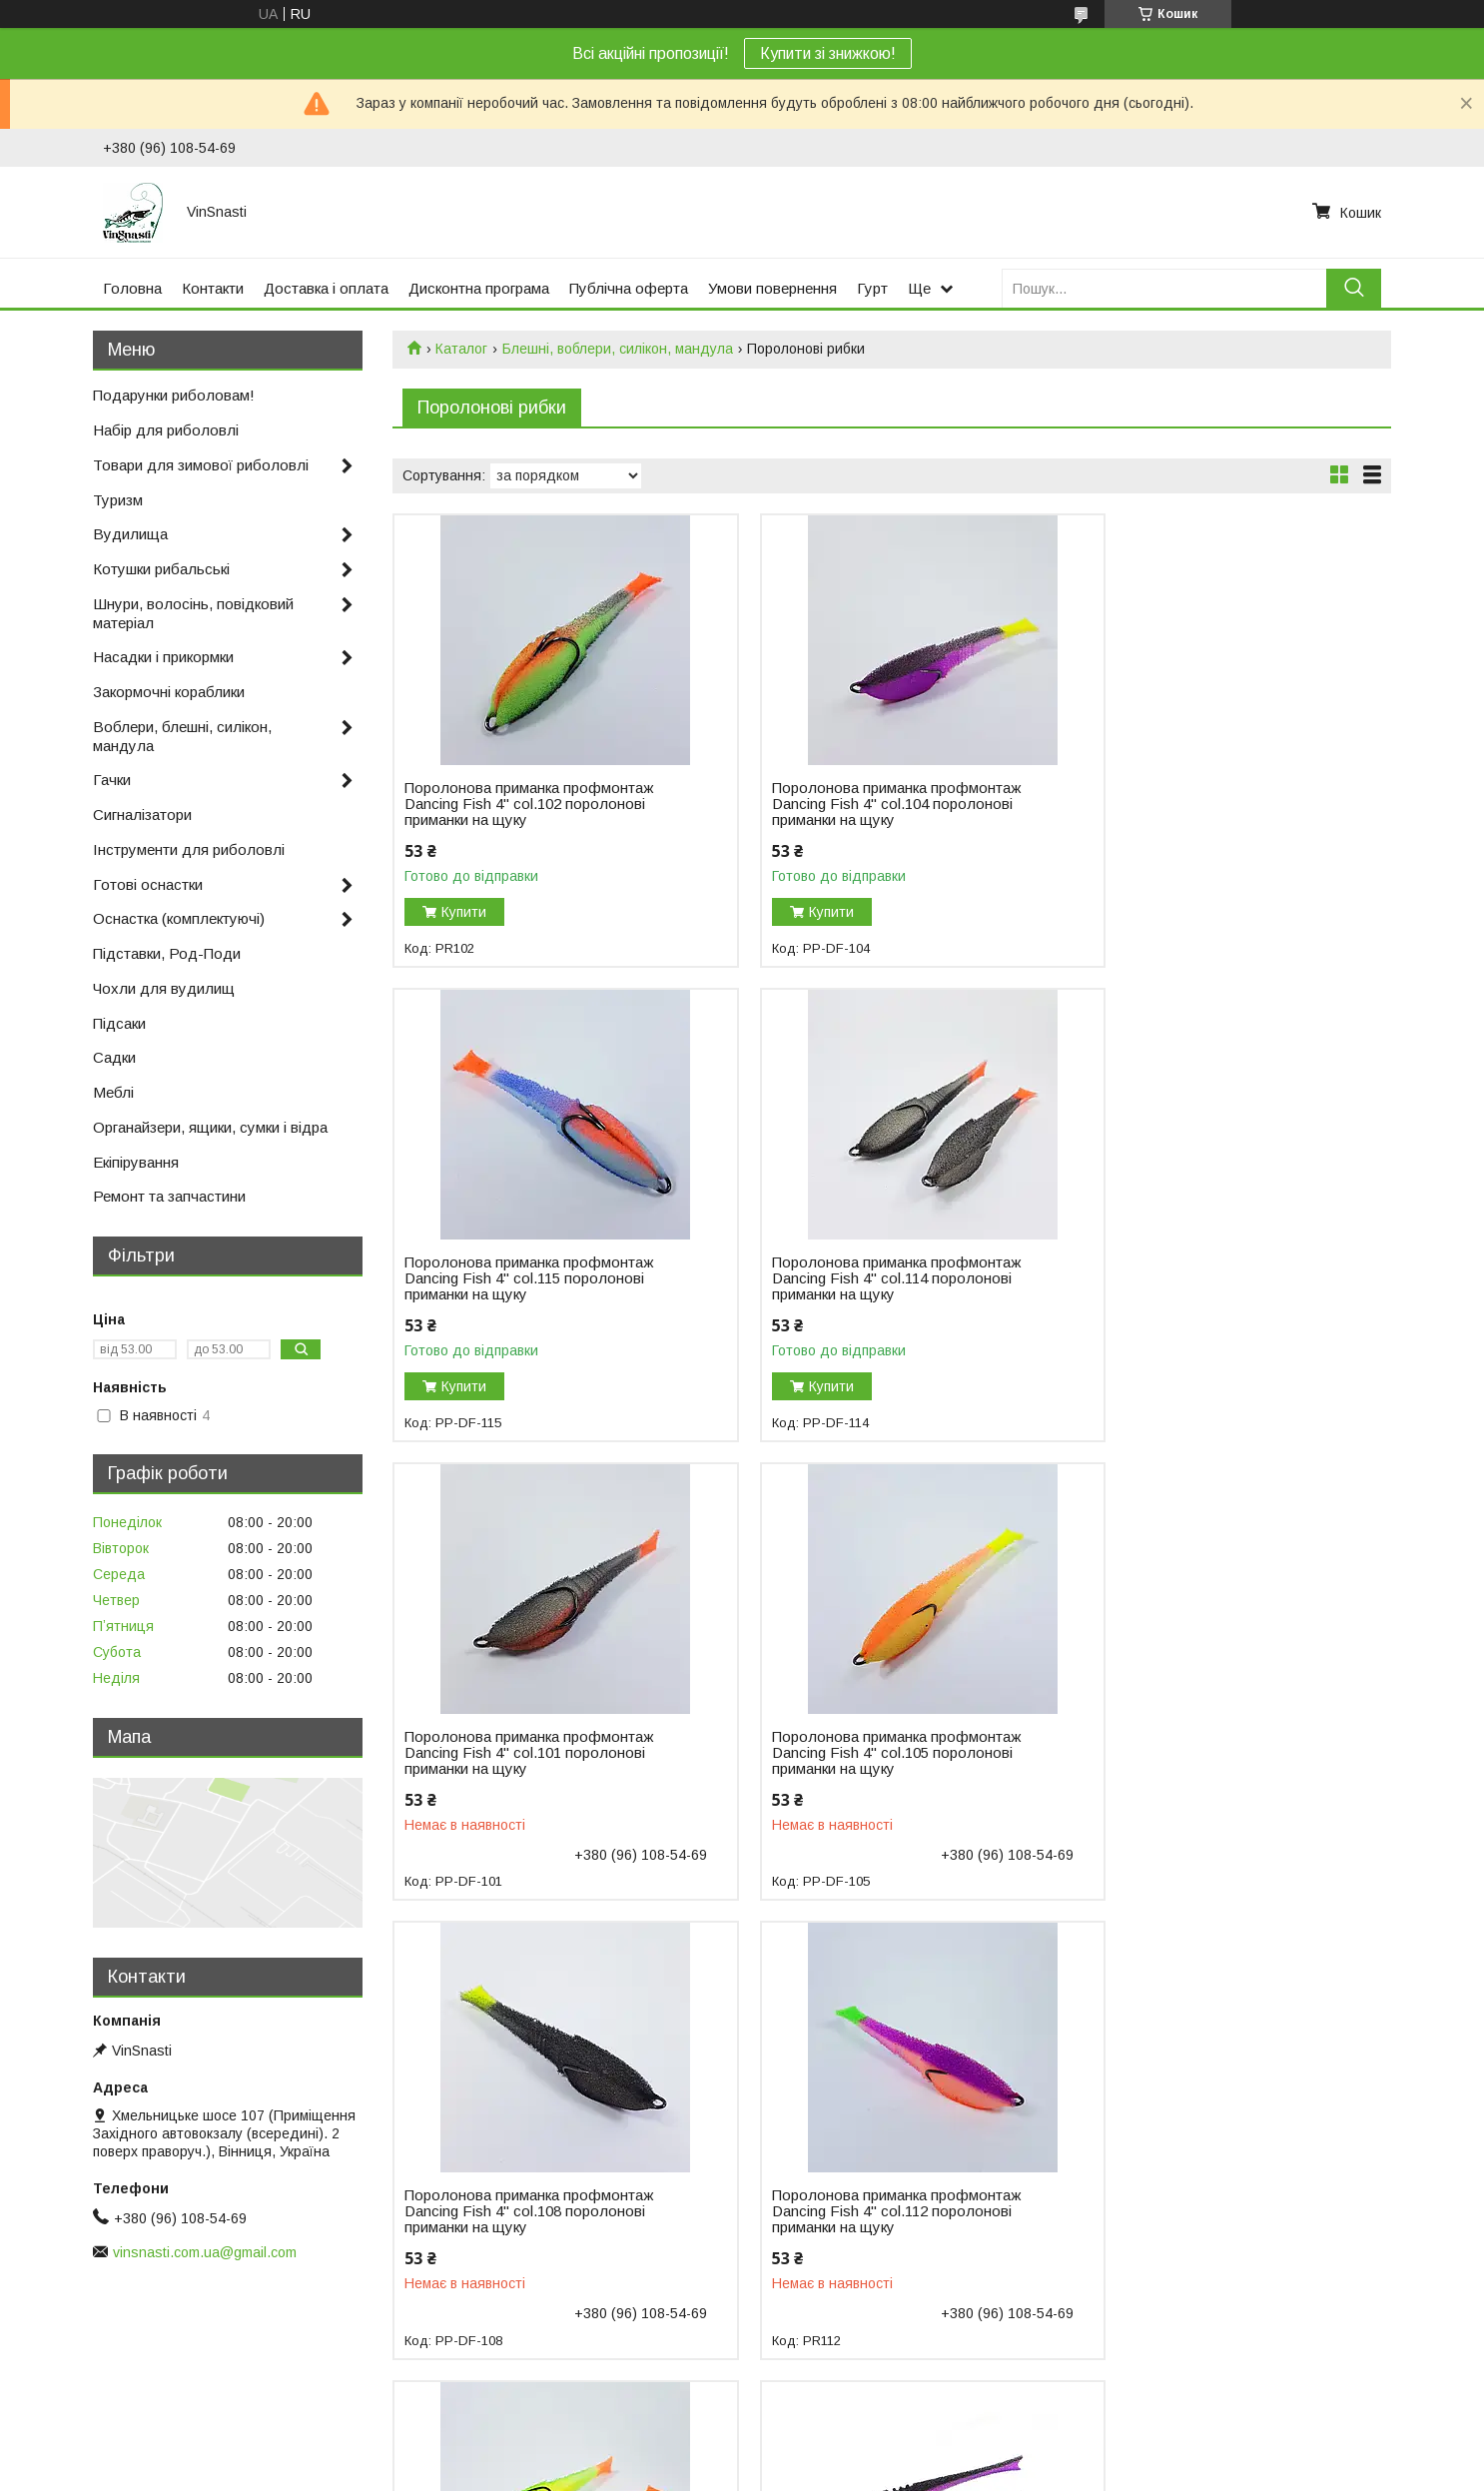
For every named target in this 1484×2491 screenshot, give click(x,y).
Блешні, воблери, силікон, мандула (617, 349)
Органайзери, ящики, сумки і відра (210, 1127)
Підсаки (119, 1023)
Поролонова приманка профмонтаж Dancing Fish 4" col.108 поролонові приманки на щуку (528, 1753)
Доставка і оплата (326, 288)
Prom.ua (836, 2454)
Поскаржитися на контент (692, 2472)
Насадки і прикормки (163, 656)
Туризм (118, 499)
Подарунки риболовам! (174, 395)
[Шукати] (1353, 288)
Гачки (112, 779)
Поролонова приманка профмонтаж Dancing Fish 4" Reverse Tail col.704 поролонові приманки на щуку (528, 2211)
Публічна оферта (628, 288)
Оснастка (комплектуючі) (179, 918)
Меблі (113, 1092)
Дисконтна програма (478, 288)
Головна (132, 288)
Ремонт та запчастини (169, 1196)
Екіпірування (136, 1162)
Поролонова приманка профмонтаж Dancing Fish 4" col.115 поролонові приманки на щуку (1208, 804)
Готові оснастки (148, 884)
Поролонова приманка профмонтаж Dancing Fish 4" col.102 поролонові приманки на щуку (528, 804)
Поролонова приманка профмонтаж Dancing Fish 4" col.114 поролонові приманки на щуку (528, 1278)
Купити (463, 912)
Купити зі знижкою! (828, 53)
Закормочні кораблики (169, 691)
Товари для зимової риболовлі (201, 464)
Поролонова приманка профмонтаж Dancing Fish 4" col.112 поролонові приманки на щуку (868, 1753)
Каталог (461, 349)
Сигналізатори (142, 814)
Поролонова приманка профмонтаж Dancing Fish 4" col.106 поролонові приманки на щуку (1208, 1753)
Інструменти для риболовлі (189, 849)
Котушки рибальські (161, 568)
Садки (114, 1057)
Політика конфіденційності (849, 2472)
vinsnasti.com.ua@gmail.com (205, 2252)
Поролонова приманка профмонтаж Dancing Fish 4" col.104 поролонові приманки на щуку (868, 804)
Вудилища (130, 533)
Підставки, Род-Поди (167, 953)
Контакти (213, 288)
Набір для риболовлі (166, 429)
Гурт (872, 288)
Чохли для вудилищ (164, 988)
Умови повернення (772, 288)
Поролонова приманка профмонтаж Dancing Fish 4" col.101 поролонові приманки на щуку (868, 1278)
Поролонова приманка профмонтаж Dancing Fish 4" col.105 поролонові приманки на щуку (1208, 1278)
